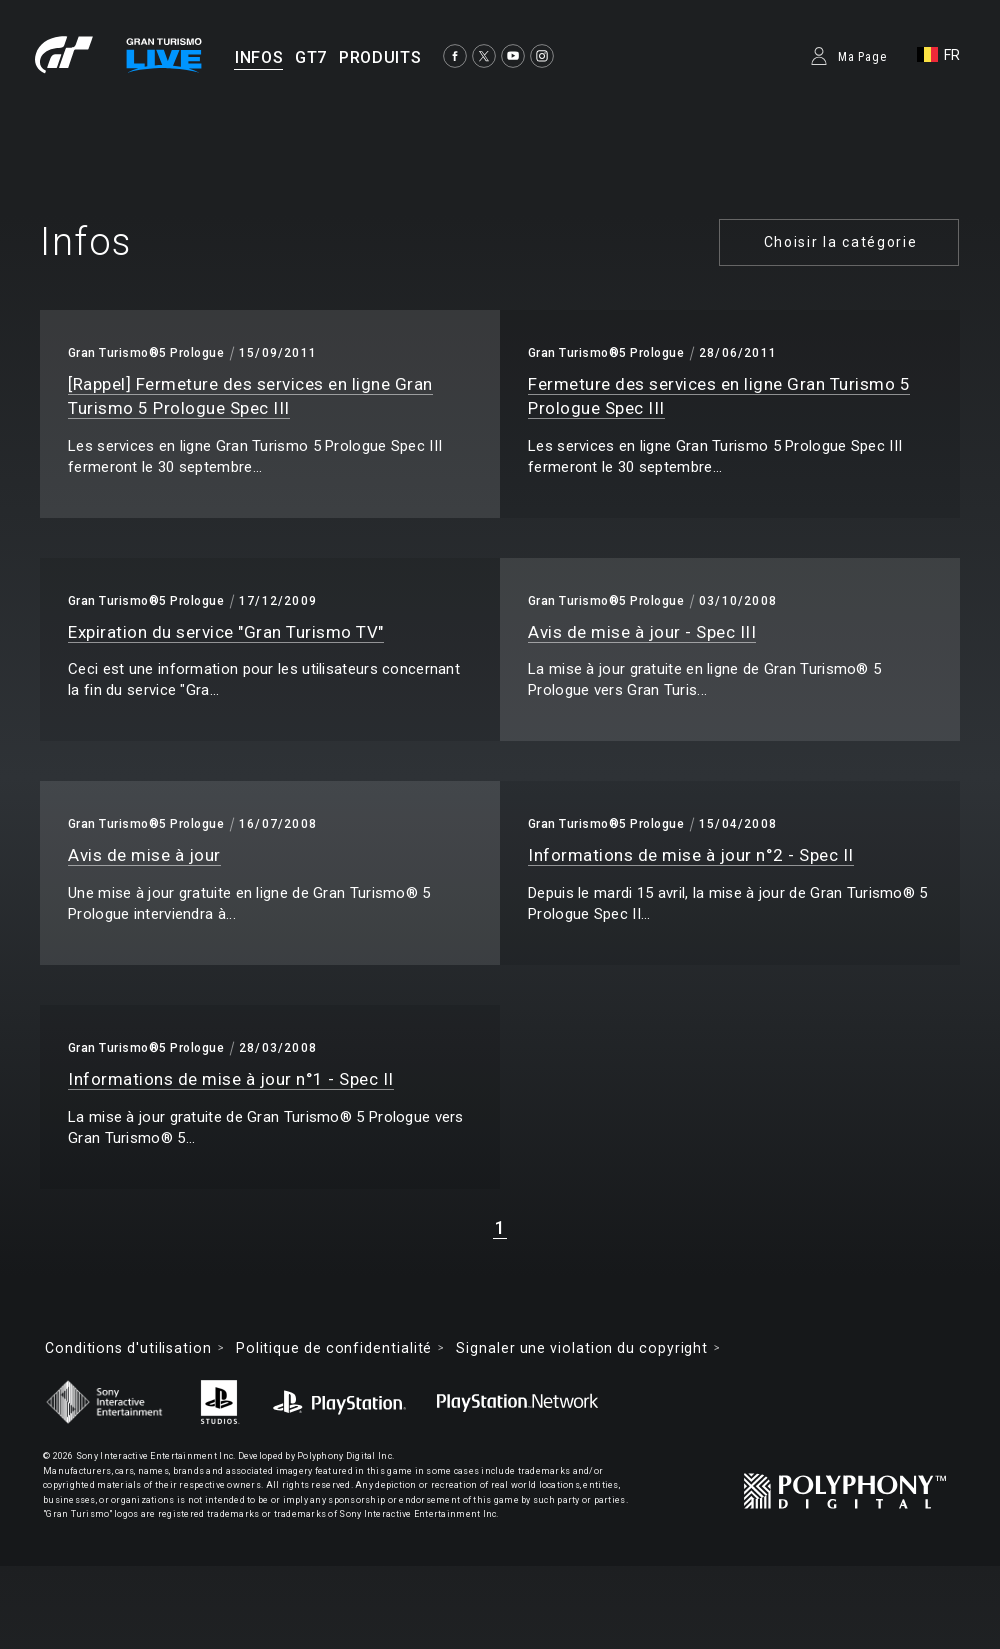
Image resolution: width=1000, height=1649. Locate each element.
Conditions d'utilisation (128, 1348)
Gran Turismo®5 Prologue (146, 353)
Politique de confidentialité (334, 1348)
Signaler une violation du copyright (582, 1348)
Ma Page (862, 57)
